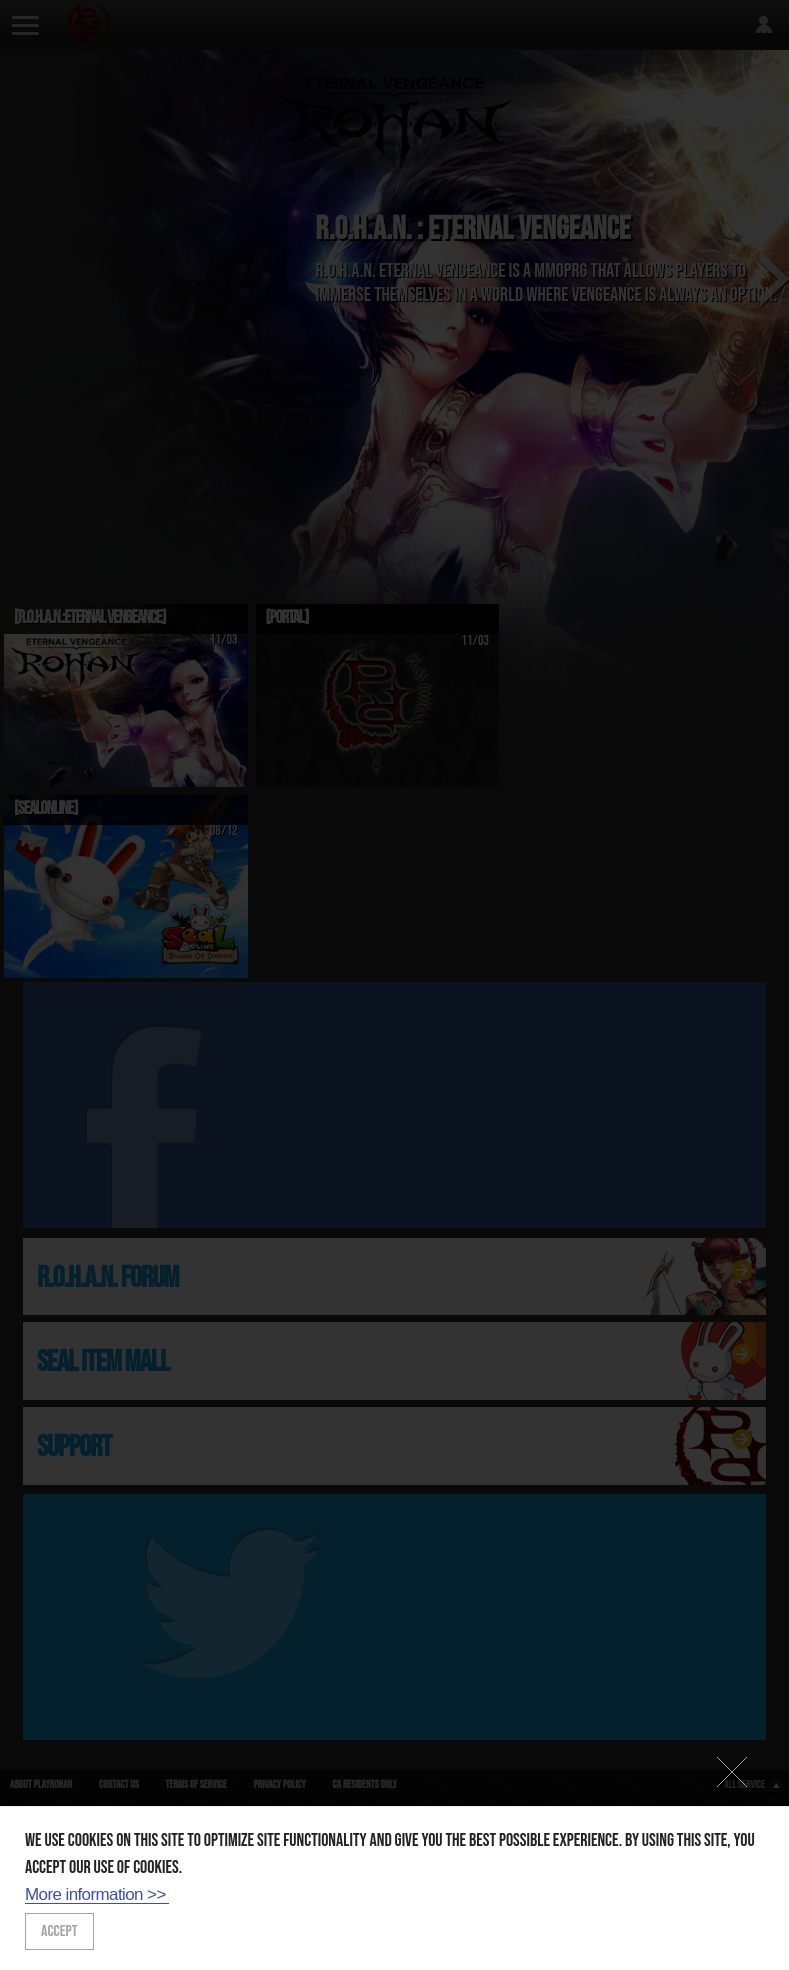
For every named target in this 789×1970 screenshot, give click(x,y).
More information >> (95, 1894)
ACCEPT (59, 1931)
